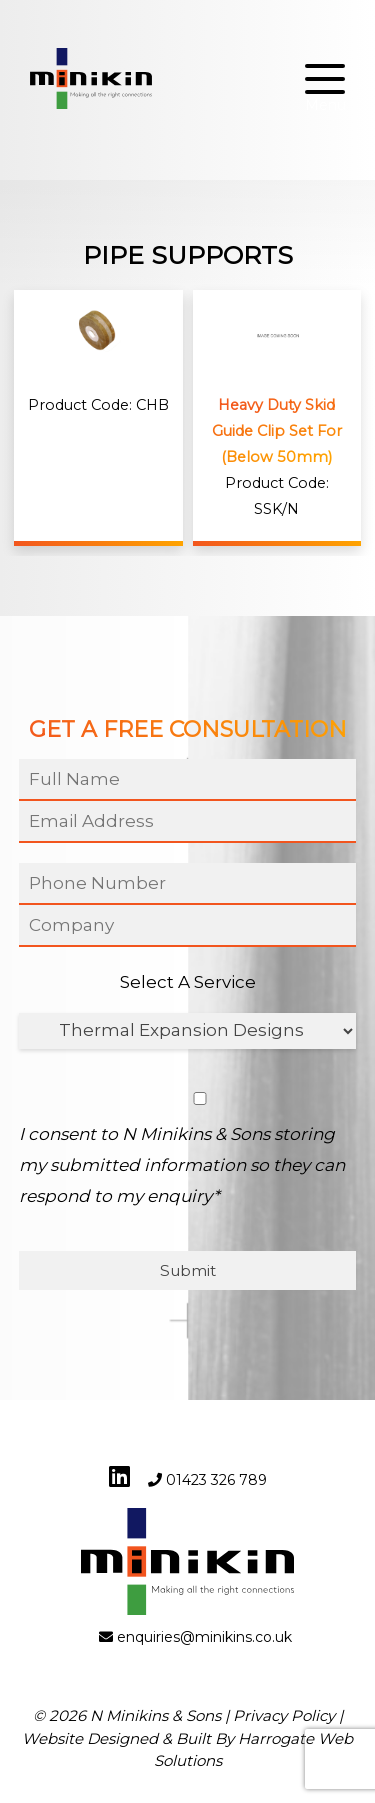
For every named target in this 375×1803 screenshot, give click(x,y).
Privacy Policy (284, 1715)
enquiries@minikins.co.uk (204, 1637)
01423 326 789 (216, 1480)
